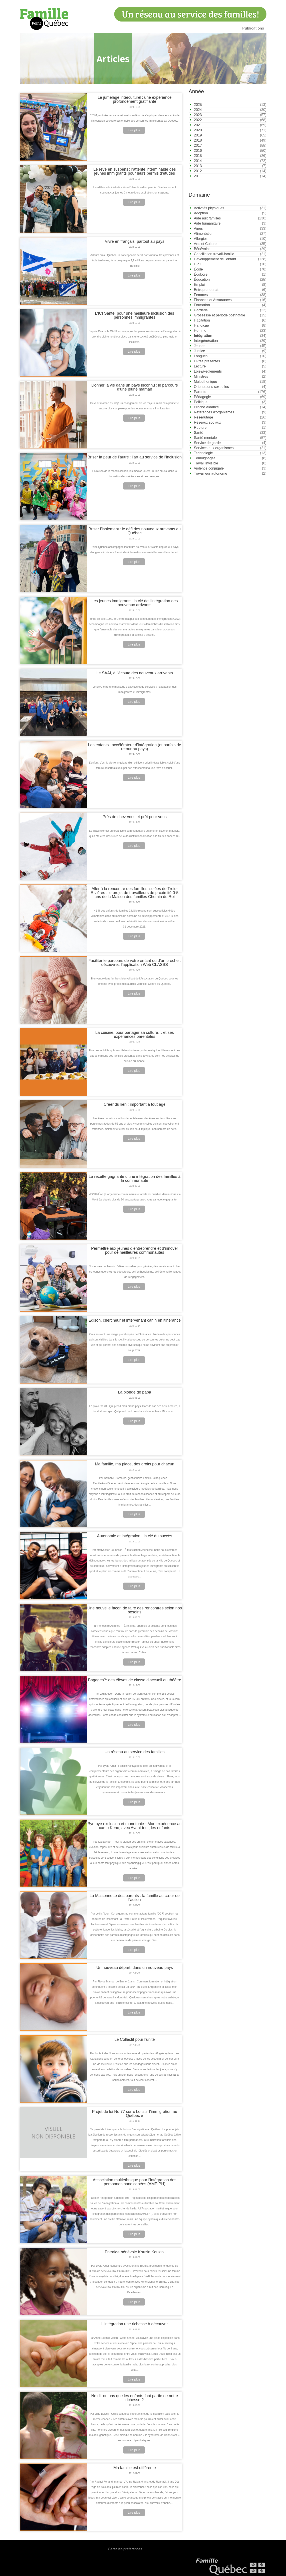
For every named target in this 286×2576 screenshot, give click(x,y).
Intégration (203, 336)
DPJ (197, 264)
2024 (198, 110)
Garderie (201, 310)
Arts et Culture (205, 244)
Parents (200, 392)
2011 (198, 176)
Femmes (201, 295)
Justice (199, 351)
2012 (198, 171)
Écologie (201, 274)
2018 (198, 140)
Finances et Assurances (213, 300)
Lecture (200, 366)
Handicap (201, 325)
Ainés (198, 228)
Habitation (202, 320)
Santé (198, 432)
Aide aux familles (207, 218)
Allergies (201, 239)
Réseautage (203, 417)
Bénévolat (202, 249)
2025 (198, 105)
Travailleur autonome (210, 473)
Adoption (201, 213)
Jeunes (200, 346)
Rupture (200, 427)
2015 (198, 156)
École (198, 269)
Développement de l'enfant (215, 259)
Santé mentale (205, 438)
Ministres (201, 376)
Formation (202, 305)
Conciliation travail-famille (214, 254)
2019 (198, 135)
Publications (253, 28)
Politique (201, 402)
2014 (198, 161)
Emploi (199, 284)
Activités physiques (209, 208)
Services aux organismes (214, 448)
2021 (198, 125)
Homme (200, 330)
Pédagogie (202, 397)
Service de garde (207, 443)
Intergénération (206, 341)
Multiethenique (205, 381)
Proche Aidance (206, 407)
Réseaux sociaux (207, 422)
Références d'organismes (214, 412)
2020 (198, 130)
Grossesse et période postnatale (219, 315)
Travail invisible (206, 463)
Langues (201, 356)
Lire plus (134, 130)
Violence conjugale (209, 468)
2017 (198, 145)
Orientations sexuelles (211, 387)
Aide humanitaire (207, 223)
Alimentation (204, 233)
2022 (198, 120)
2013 (198, 166)
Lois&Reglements (208, 371)
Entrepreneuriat (206, 290)
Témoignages (205, 458)
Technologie (203, 453)
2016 (198, 150)
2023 (198, 115)
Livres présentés (207, 361)
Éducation (202, 279)
